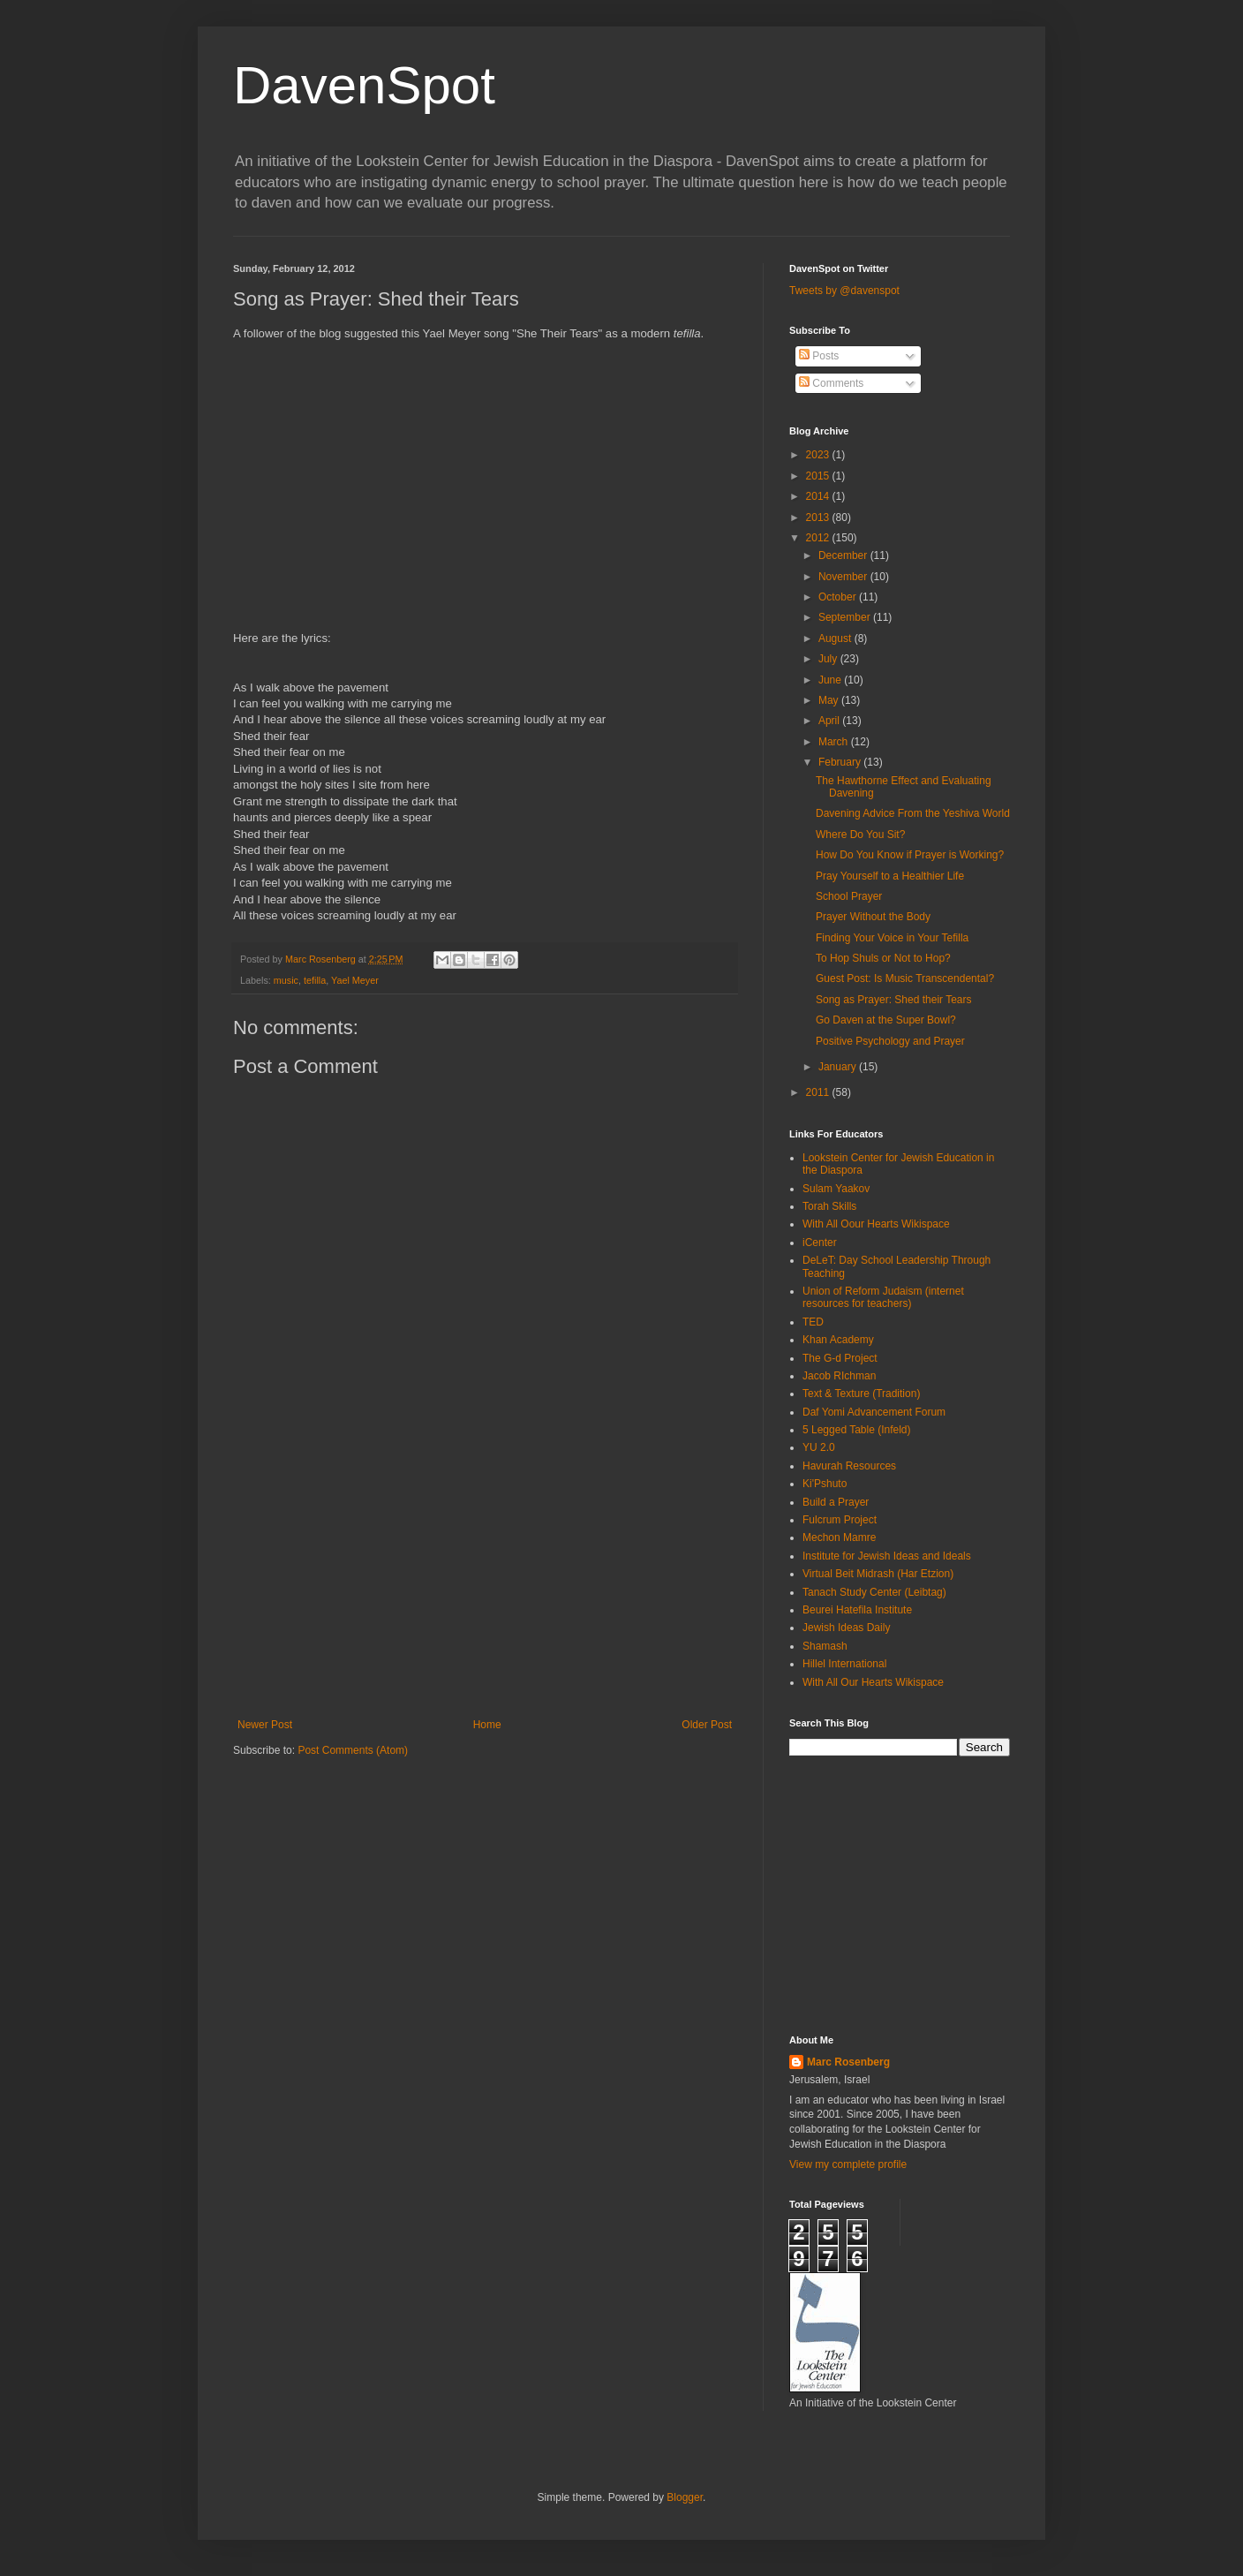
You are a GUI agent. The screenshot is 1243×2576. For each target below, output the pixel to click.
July (829, 659)
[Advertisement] (484, 1586)
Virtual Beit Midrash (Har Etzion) (877, 1574)
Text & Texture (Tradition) (861, 1393)
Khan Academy (838, 1339)
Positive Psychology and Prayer (890, 1041)
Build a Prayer (835, 1502)
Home (487, 1725)
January (838, 1067)
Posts (819, 356)
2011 (819, 1092)
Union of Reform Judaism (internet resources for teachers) (883, 1297)
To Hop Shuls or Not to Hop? (883, 958)
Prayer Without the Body (873, 916)
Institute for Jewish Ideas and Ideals (886, 1556)
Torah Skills (829, 1206)
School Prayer (849, 896)
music (286, 980)
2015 (819, 476)
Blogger (685, 2497)
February (840, 762)
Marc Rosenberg (848, 2062)
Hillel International (844, 1664)
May (829, 700)
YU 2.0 (818, 1447)
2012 (819, 538)
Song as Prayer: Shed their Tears (894, 999)
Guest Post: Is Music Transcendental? (905, 978)
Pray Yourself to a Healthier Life (890, 876)
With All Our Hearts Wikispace (873, 1682)
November (844, 576)
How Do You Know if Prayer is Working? (910, 855)
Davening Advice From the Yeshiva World (913, 813)
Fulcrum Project (839, 1520)
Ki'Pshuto (824, 1483)
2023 (819, 455)
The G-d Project (840, 1358)
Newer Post (264, 1725)
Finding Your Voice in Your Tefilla (892, 938)
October (838, 597)
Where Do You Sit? (860, 834)
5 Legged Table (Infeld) (856, 1430)
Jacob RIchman (839, 1376)
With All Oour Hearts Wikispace (876, 1224)
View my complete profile (848, 2164)
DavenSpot (364, 85)
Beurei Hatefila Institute (857, 1610)
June (831, 680)
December (844, 555)
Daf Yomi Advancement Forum (873, 1412)
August (836, 638)
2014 (819, 496)
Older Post (707, 1725)
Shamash (825, 1646)
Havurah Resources (849, 1466)
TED (813, 1322)
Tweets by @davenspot (844, 290)
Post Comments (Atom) (353, 1750)
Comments (831, 383)
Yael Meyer (355, 980)
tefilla (315, 980)
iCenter (819, 1242)
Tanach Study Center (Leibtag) (874, 1592)
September (845, 617)
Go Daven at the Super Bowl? (886, 1020)
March (834, 742)
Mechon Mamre (839, 1537)
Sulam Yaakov (836, 1188)
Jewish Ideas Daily (846, 1627)
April (830, 720)
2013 (819, 517)
